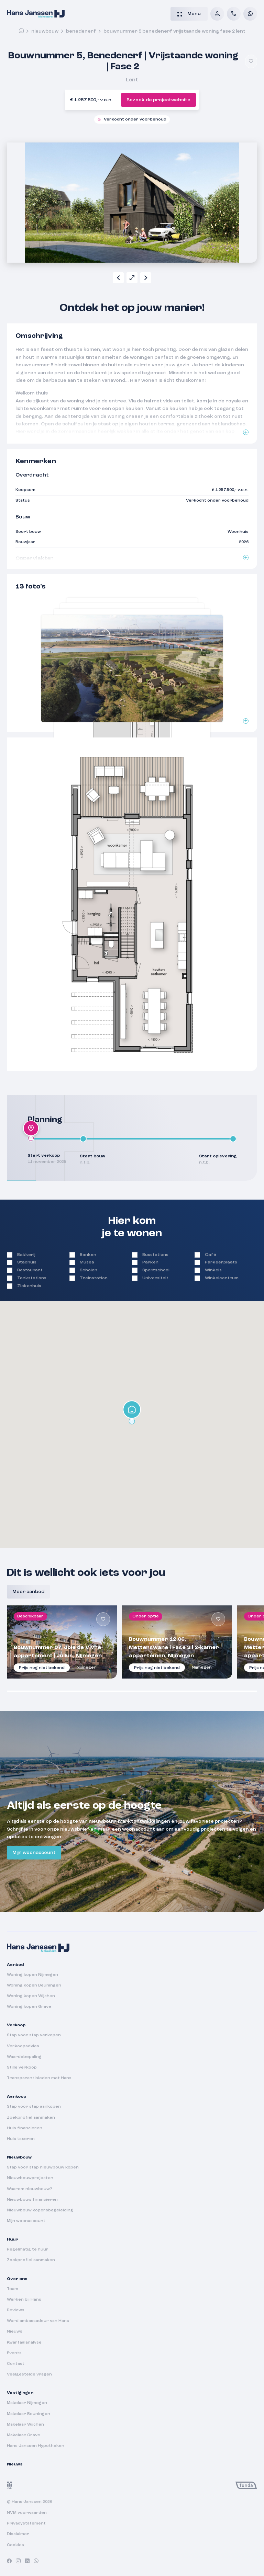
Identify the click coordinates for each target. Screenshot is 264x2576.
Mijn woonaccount (34, 1852)
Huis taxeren (21, 2139)
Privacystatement (26, 2523)
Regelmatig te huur (27, 2249)
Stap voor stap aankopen (34, 2107)
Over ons (17, 2279)
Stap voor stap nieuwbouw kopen (43, 2167)
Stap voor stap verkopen (34, 2035)
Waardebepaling (24, 2057)
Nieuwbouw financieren (32, 2200)
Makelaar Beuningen (28, 2414)
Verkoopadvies (23, 2046)
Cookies (15, 2545)
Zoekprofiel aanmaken (31, 2118)
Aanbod (15, 1965)
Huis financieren (24, 2128)
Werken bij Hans (24, 2300)
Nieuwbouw (44, 31)
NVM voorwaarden (27, 2513)
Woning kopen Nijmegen (32, 1975)
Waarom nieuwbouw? (29, 2189)
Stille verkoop (22, 2067)
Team (12, 2289)
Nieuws (14, 2331)
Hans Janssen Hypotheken (35, 2446)
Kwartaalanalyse (24, 2342)
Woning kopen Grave (29, 2007)
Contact (15, 2364)
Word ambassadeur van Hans (38, 2321)
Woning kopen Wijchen (31, 1996)
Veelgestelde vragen (29, 2374)
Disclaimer (18, 2534)
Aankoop (16, 2097)
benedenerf (81, 31)
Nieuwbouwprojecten (30, 2178)
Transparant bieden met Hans (39, 2078)
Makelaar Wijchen (25, 2425)
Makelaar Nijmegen (27, 2403)
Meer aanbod (28, 1591)
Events (14, 2353)
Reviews (15, 2310)
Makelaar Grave (23, 2435)
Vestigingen (20, 2393)
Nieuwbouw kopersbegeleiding (40, 2210)
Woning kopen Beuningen (34, 1985)
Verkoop (16, 2025)
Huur (12, 2239)
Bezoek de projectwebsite (158, 100)
